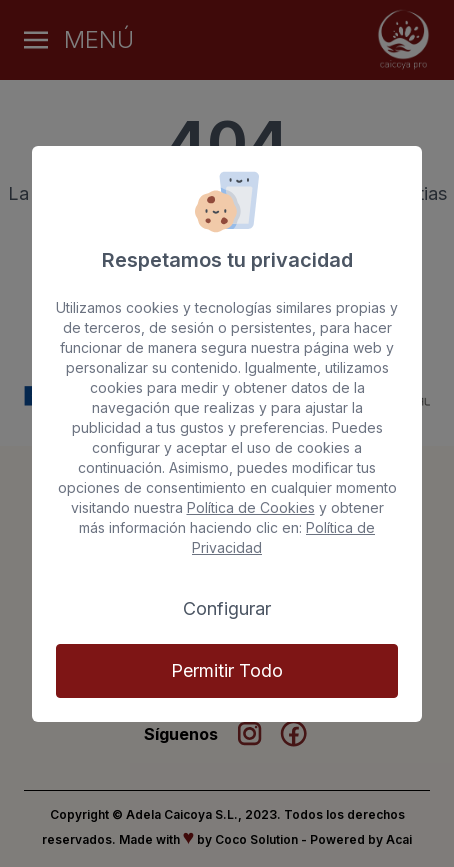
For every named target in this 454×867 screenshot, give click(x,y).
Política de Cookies (251, 507)
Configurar (227, 608)
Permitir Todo (227, 670)
